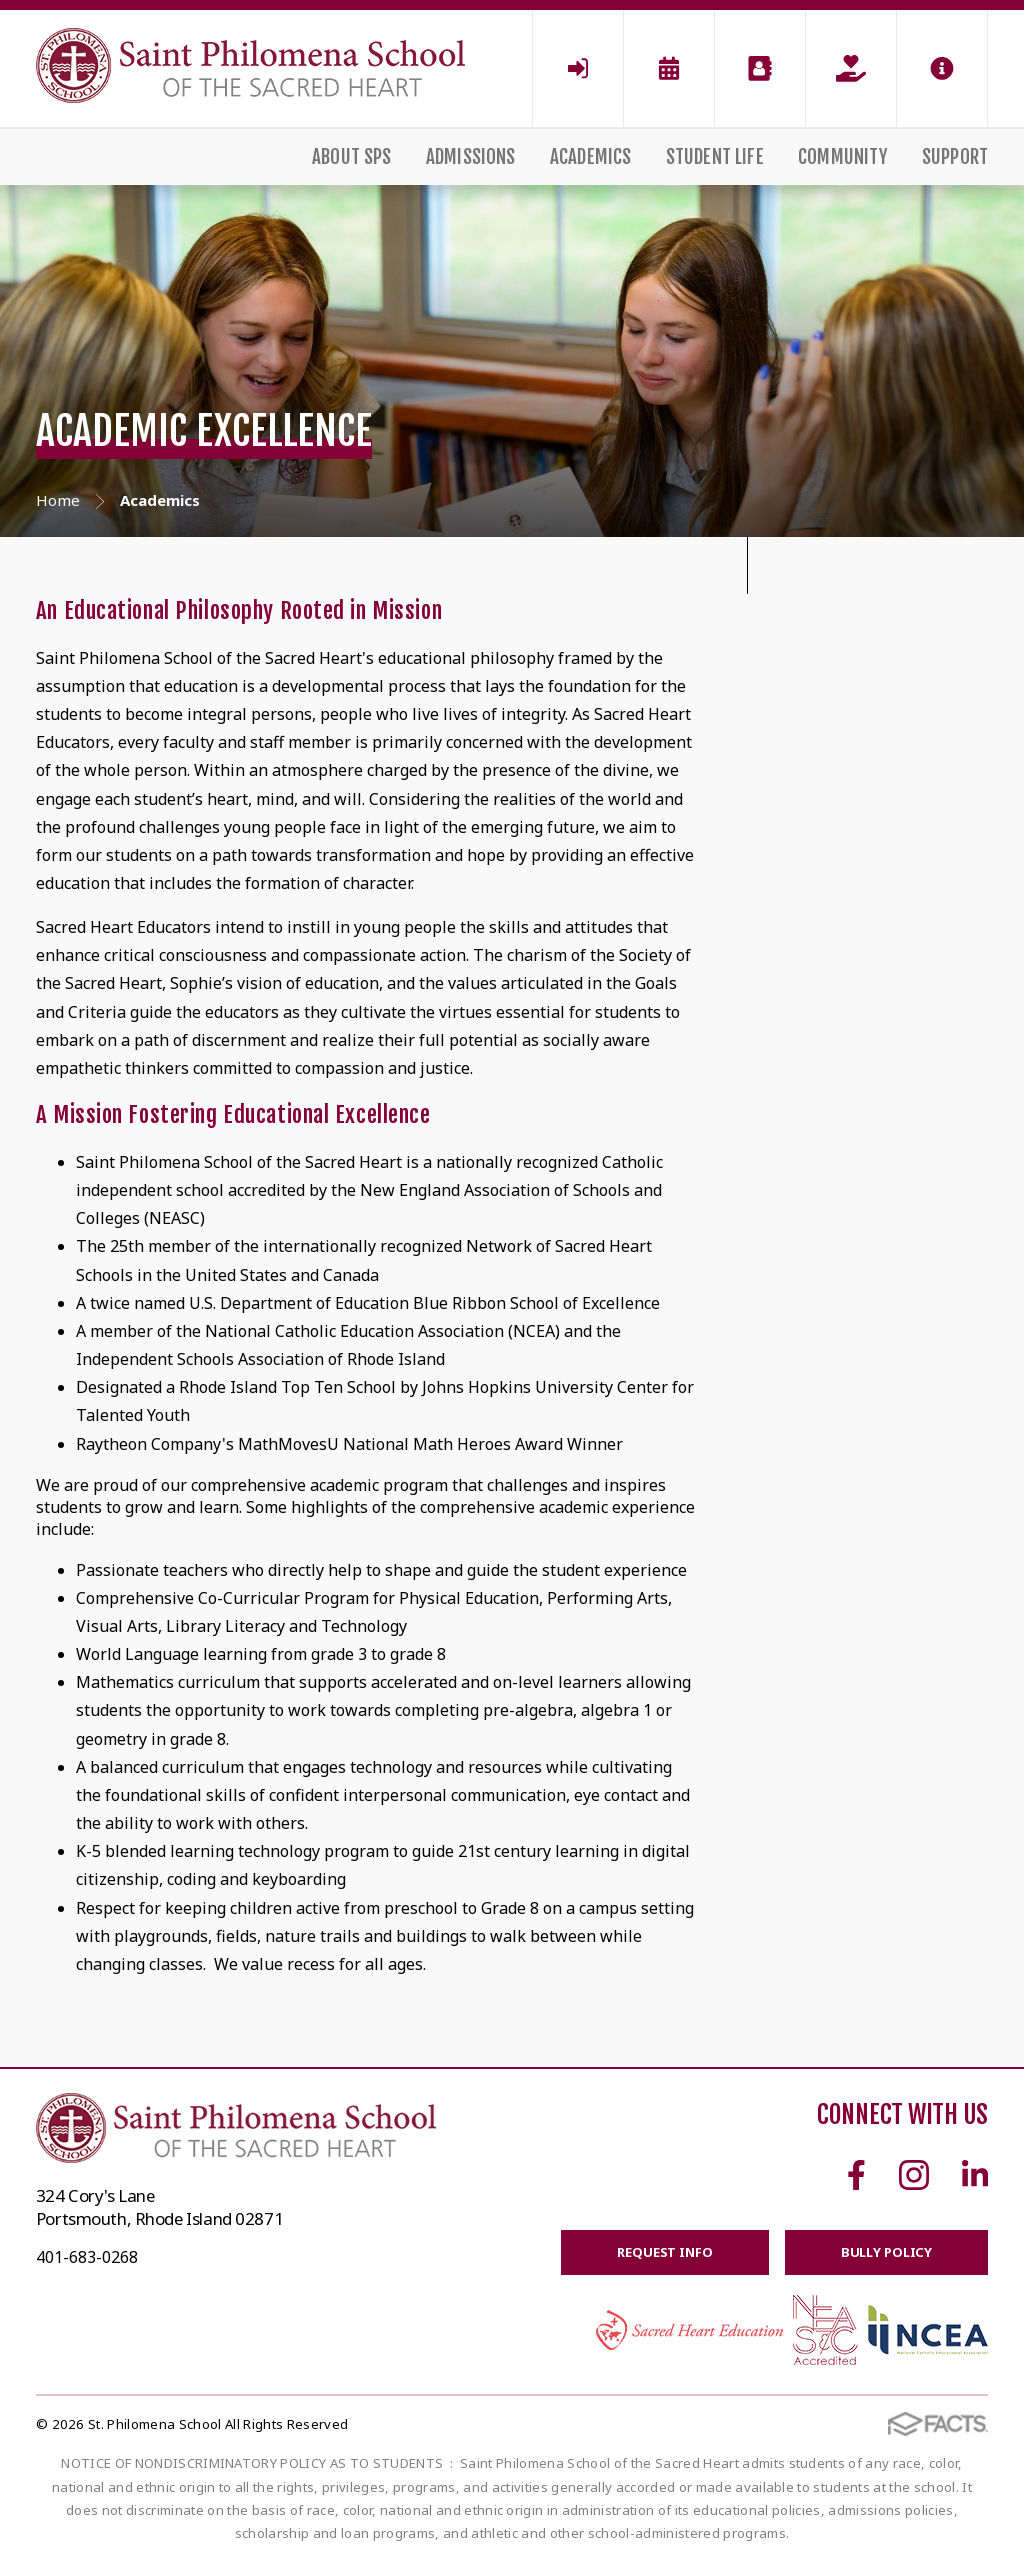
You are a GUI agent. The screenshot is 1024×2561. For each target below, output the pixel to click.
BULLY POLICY (886, 2252)
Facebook (856, 2175)
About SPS (352, 157)
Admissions (471, 157)
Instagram (914, 2175)
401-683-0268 (87, 2257)
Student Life (715, 157)
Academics (591, 157)
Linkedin (975, 2175)
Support (955, 157)
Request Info (664, 2252)
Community (843, 157)
